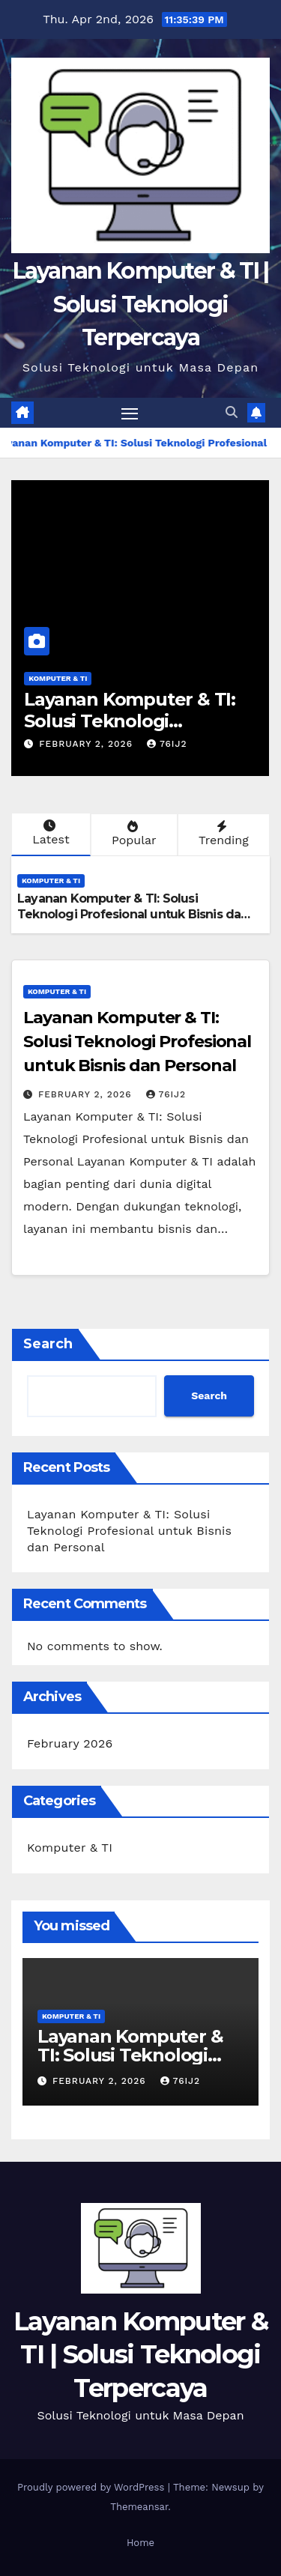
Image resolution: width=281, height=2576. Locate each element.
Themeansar (139, 2506)
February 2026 (69, 1743)
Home (140, 2542)
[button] (232, 412)
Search (48, 1344)
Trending (222, 833)
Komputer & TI (57, 678)
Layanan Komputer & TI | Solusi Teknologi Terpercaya (141, 304)
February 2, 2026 (87, 744)
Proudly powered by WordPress (92, 2487)
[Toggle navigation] (129, 412)
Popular (132, 833)
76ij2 (167, 744)
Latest (49, 832)
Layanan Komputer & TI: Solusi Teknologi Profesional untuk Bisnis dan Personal (133, 914)
